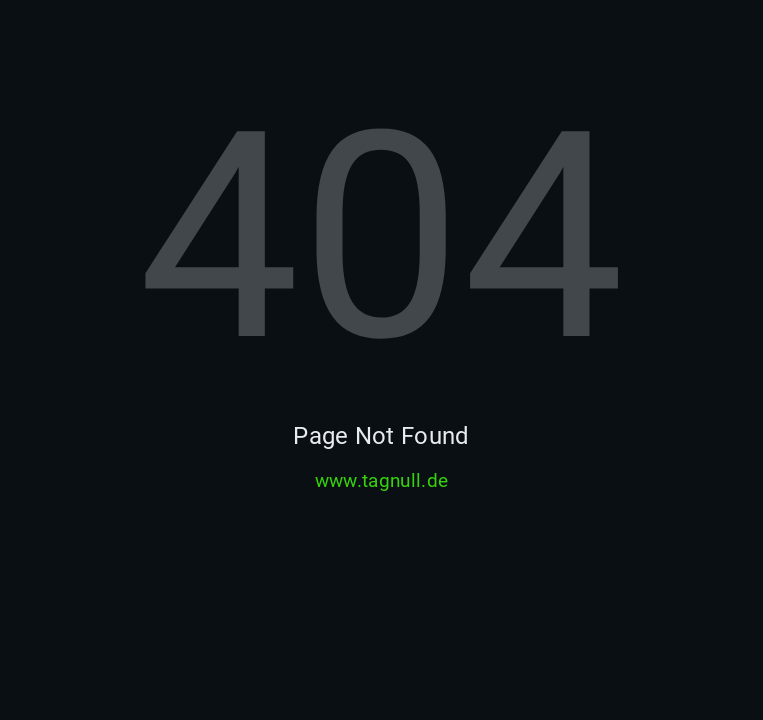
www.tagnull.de (382, 481)
